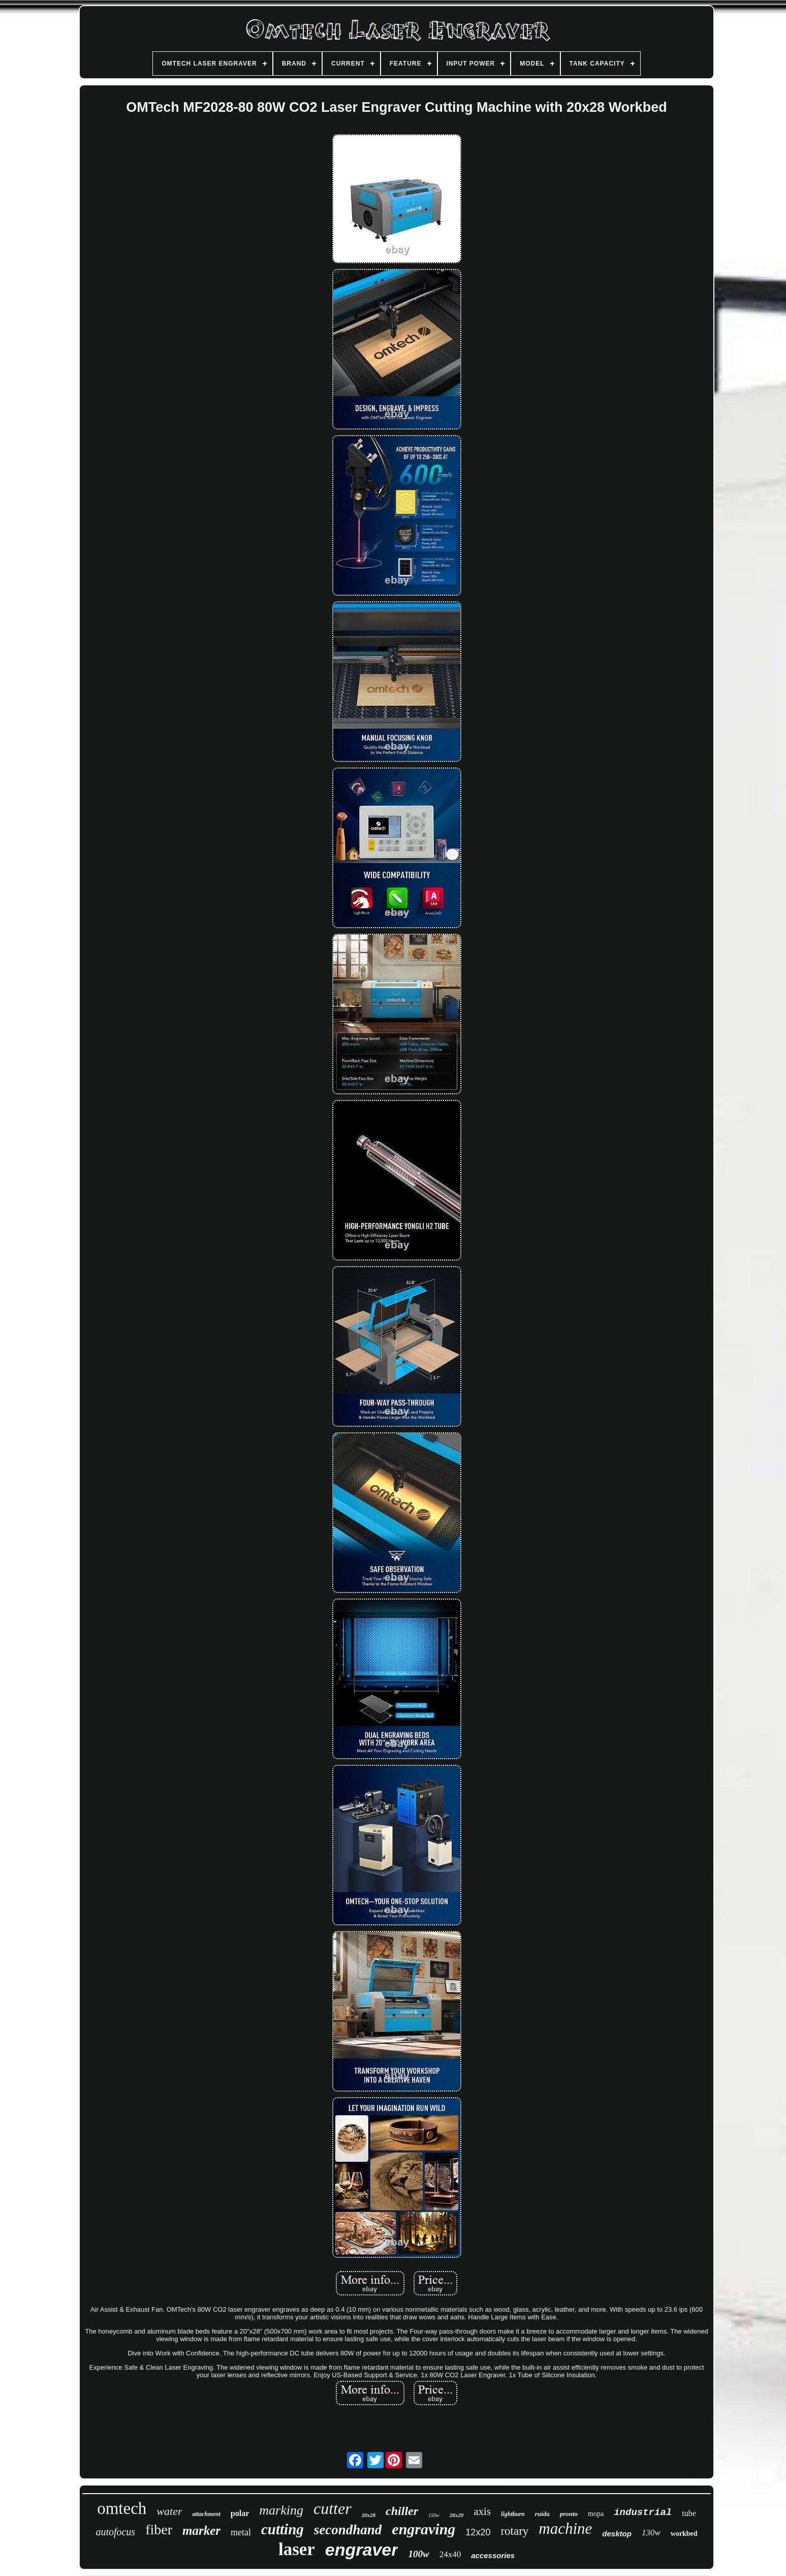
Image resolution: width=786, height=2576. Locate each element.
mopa (596, 2514)
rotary (514, 2531)
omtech (121, 2508)
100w (418, 2554)
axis (482, 2511)
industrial (643, 2512)
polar (240, 2513)
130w (651, 2532)
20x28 (369, 2515)
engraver (361, 2549)
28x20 (457, 2515)
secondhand (348, 2529)
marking (281, 2510)
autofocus (115, 2531)
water (169, 2511)
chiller (402, 2511)
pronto (569, 2514)
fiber (158, 2529)
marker (201, 2530)
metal (241, 2532)
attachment (206, 2514)
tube (689, 2513)
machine (565, 2528)
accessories (493, 2555)
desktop (617, 2533)
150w (433, 2515)
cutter (332, 2508)
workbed (684, 2533)
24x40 (450, 2554)
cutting (282, 2529)
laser (296, 2549)
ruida (542, 2514)
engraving (423, 2529)
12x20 (477, 2532)
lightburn (513, 2514)
